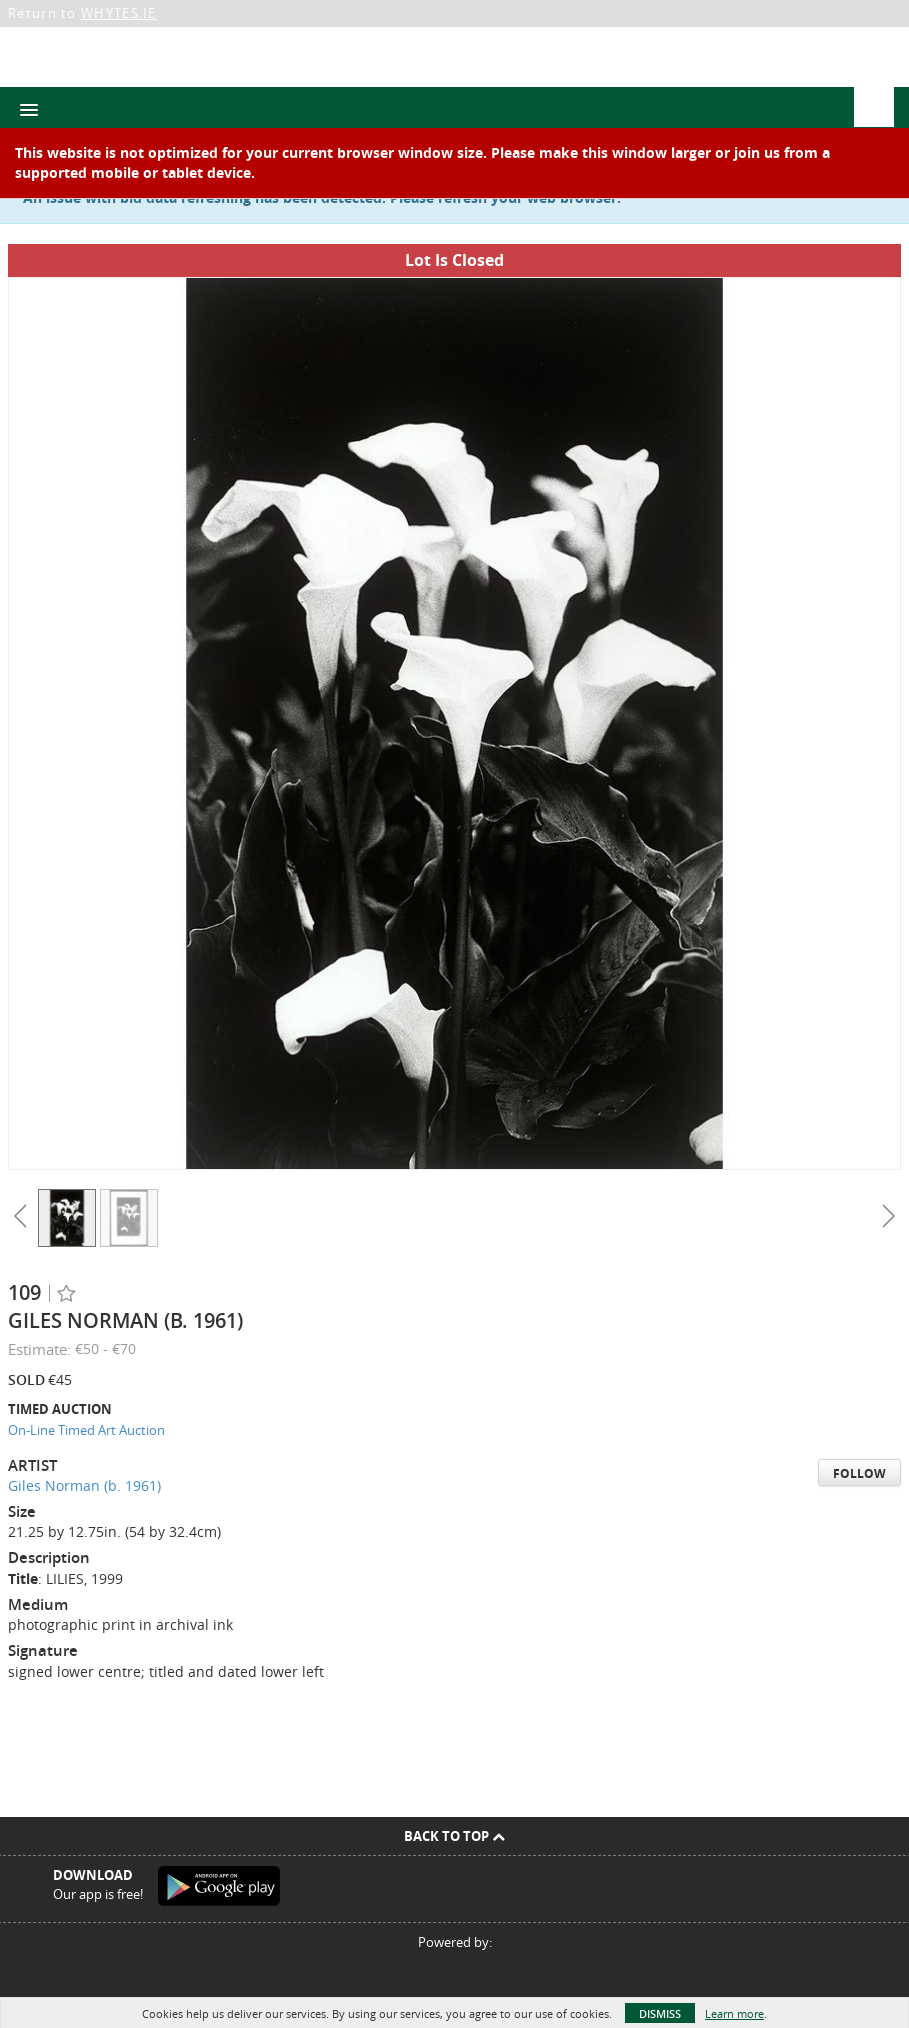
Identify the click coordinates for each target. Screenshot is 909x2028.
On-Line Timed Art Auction (86, 1430)
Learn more (734, 2013)
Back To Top (454, 1836)
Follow (859, 1473)
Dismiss (660, 2013)
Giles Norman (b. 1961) (84, 1485)
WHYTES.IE (119, 13)
